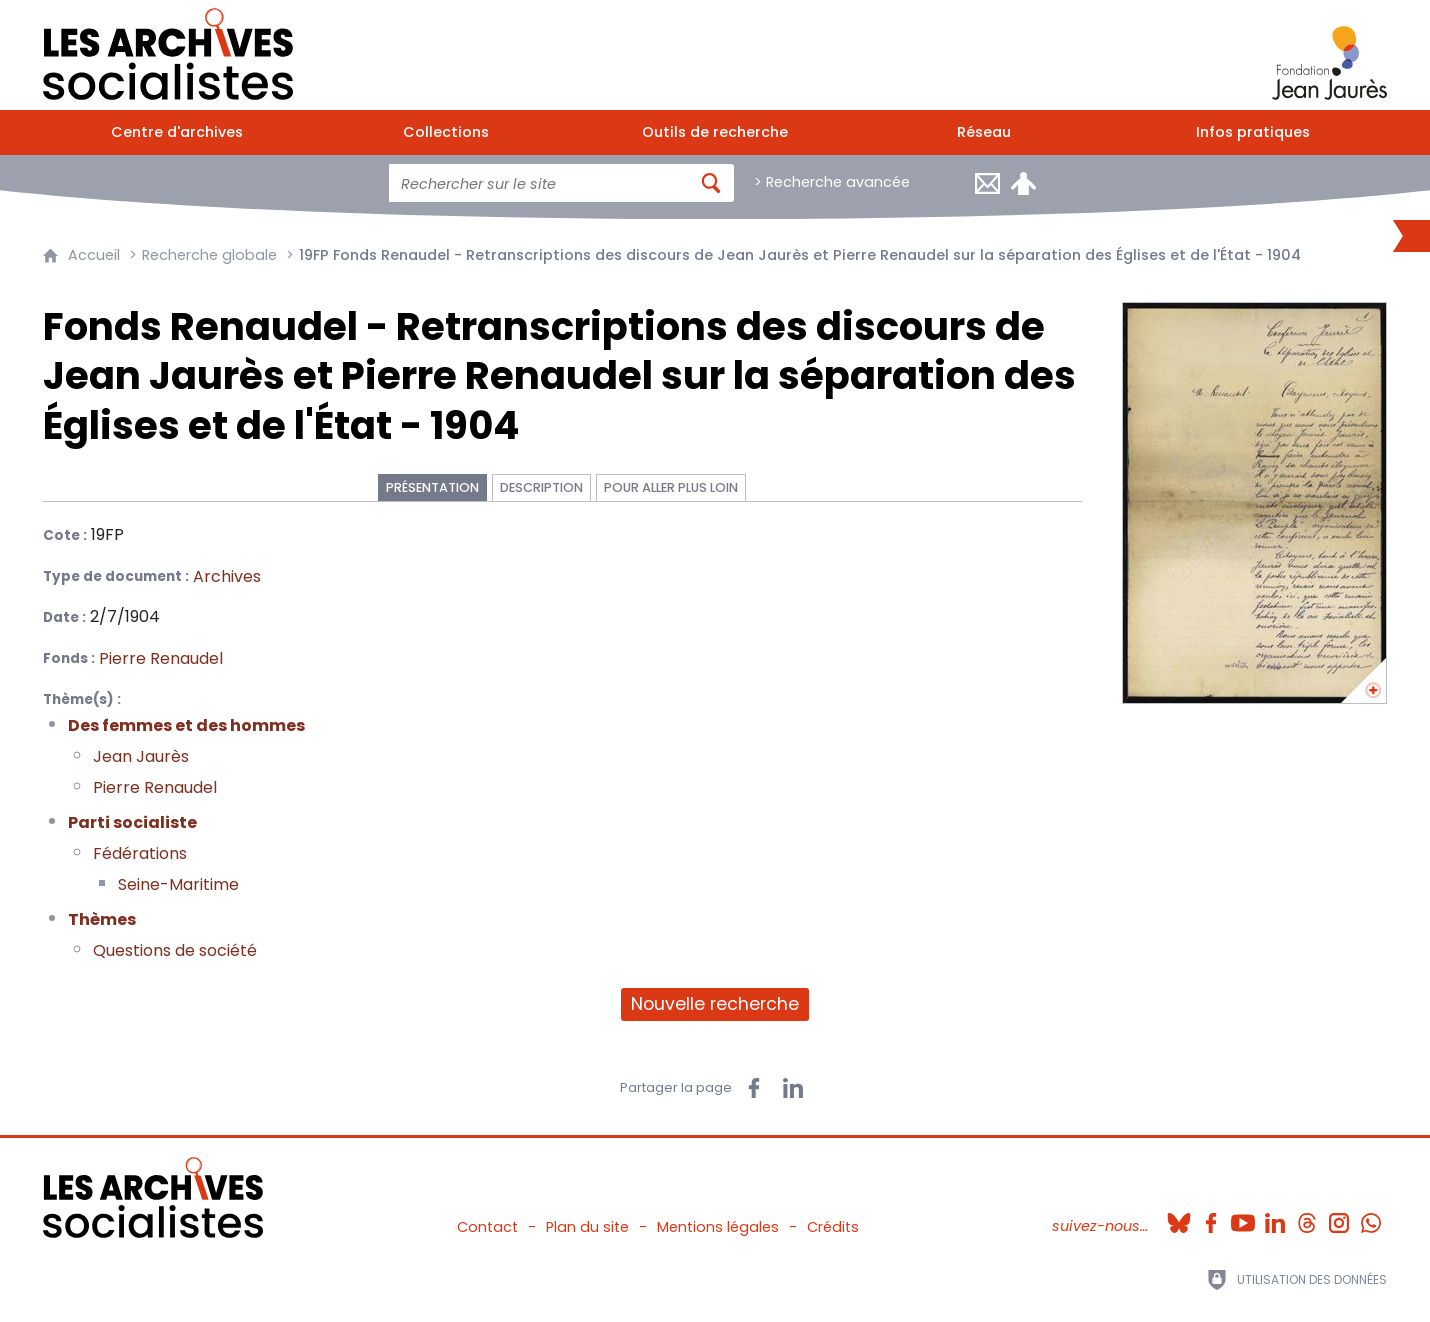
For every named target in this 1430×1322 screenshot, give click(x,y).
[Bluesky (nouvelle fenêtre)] (1179, 1217)
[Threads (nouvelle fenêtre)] (1307, 1217)
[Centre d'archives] (177, 132)
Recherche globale (209, 255)
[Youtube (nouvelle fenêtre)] (1243, 1217)
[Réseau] (983, 132)
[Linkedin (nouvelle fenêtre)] (1275, 1217)
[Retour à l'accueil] (168, 50)
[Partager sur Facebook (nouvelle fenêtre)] (754, 1088)
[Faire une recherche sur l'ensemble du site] (539, 183)
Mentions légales (718, 1227)
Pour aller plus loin (671, 487)
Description (541, 487)
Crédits (833, 1227)
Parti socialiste (132, 822)
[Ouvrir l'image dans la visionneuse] (1254, 503)
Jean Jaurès (141, 756)
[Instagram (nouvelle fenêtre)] (1339, 1217)
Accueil (94, 255)
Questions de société (175, 950)
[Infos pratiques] (1252, 132)
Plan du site (587, 1227)
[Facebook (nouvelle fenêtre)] (1211, 1217)
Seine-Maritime (178, 884)
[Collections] (446, 132)
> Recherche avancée (832, 182)
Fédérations (140, 853)
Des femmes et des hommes (186, 725)
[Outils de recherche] (715, 132)
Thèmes (102, 919)
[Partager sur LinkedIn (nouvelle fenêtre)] (793, 1088)
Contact (487, 1227)
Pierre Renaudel (155, 787)
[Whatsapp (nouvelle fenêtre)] (1371, 1217)
